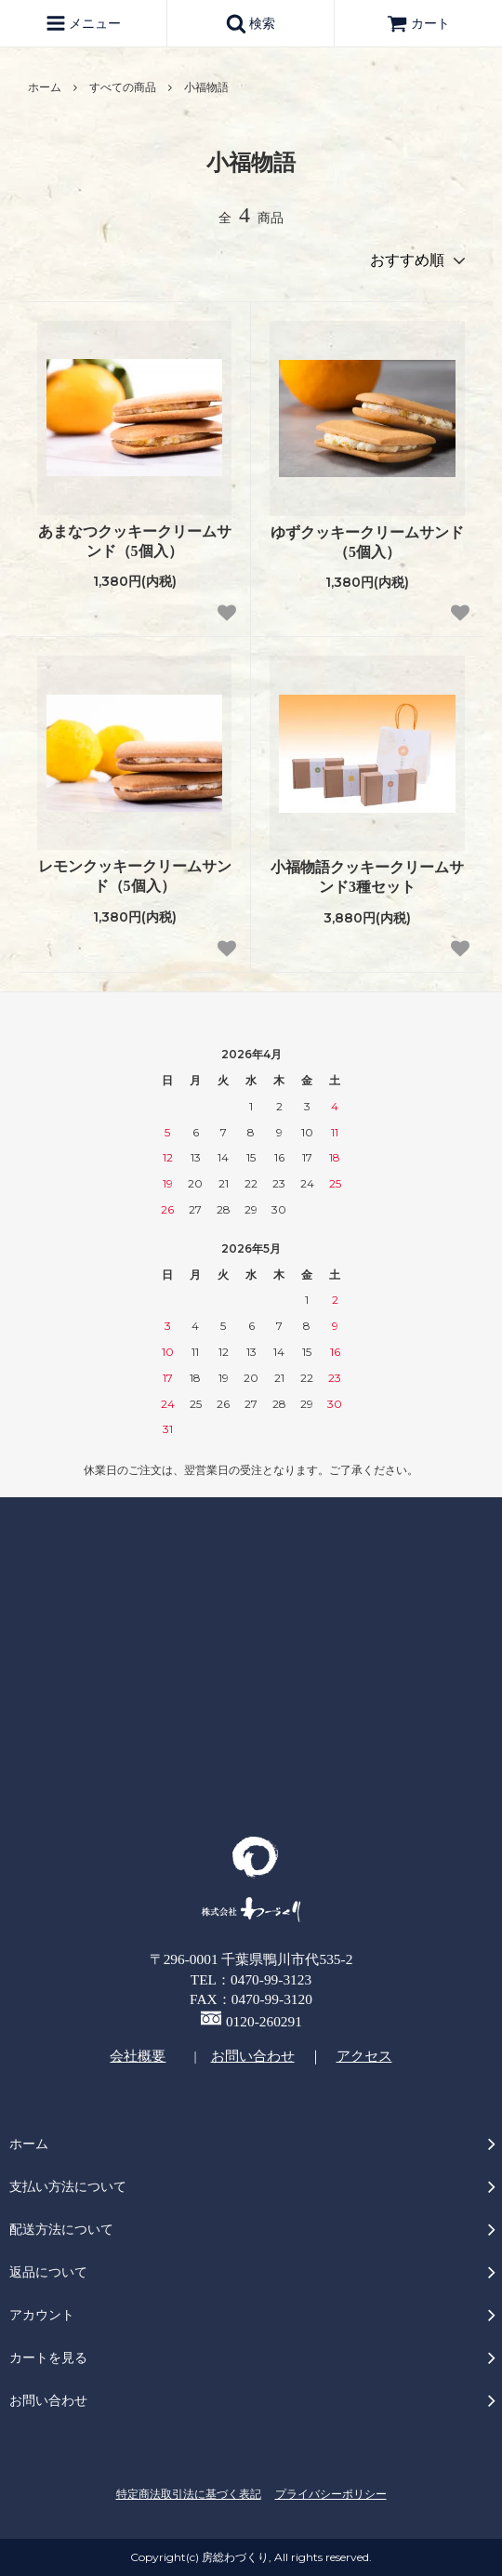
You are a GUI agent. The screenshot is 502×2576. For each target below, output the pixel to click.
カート (418, 24)
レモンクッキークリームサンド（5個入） (134, 876)
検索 (251, 23)
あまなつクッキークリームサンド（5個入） (134, 541)
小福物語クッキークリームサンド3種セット (367, 877)
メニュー (84, 23)
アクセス (364, 2056)
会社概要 (137, 2056)
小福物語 (206, 87)
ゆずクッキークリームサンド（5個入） (367, 542)
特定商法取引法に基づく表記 (188, 2494)
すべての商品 (122, 87)
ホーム (44, 87)
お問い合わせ (253, 2056)
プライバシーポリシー (331, 2494)
